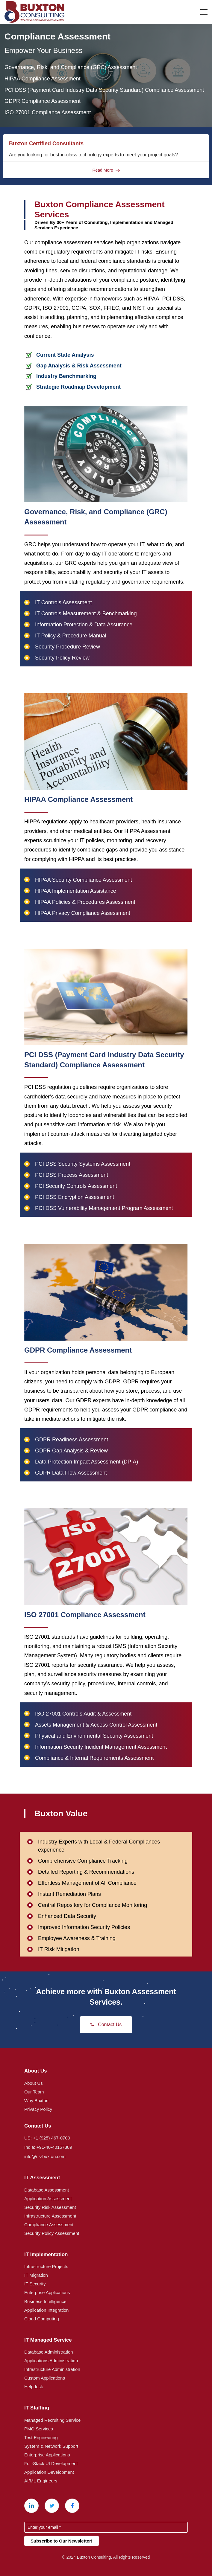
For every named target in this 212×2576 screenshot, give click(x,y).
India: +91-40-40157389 (48, 2147)
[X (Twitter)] (52, 2506)
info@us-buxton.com (45, 2156)
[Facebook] (72, 2506)
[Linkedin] (31, 2506)
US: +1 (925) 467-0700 (47, 2137)
